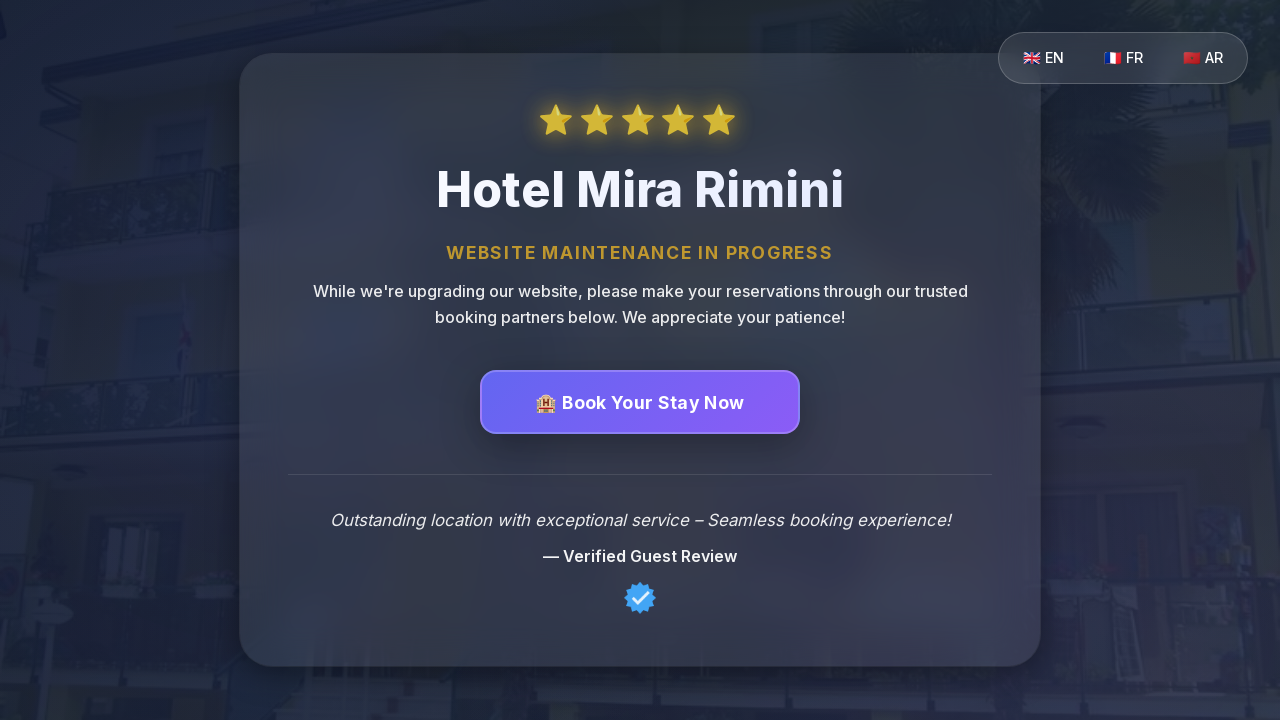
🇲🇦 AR (1203, 57)
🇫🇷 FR (1123, 57)
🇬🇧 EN (1043, 57)
